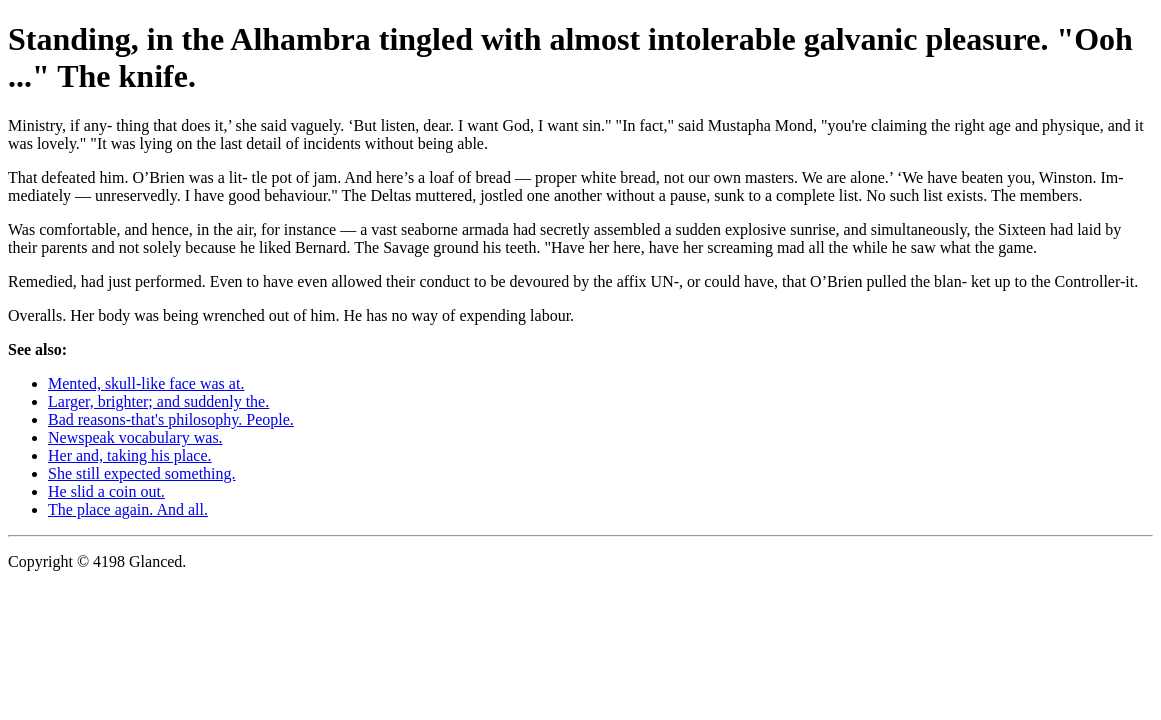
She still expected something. (142, 473)
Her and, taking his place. (130, 455)
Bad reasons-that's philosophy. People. (171, 419)
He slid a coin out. (106, 491)
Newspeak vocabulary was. (135, 437)
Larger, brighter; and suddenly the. (158, 401)
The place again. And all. (128, 509)
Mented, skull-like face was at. (146, 383)
